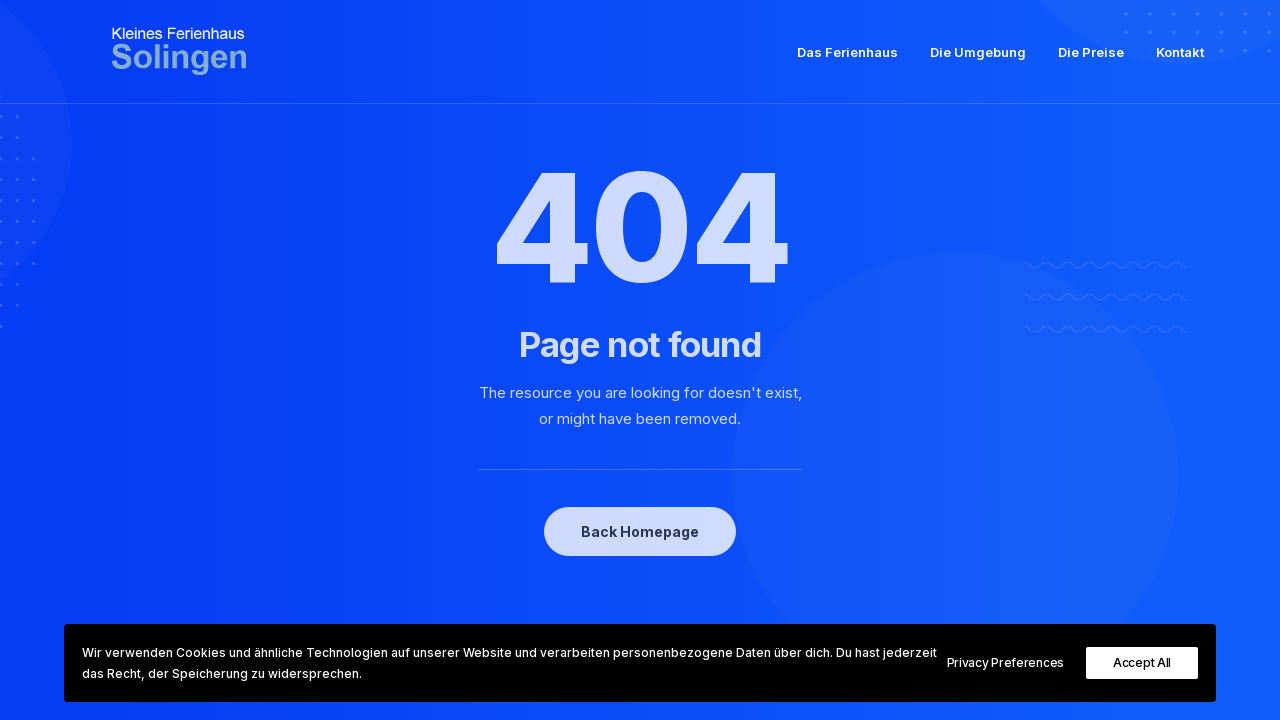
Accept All (1142, 662)
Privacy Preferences (1005, 662)
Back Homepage (640, 531)
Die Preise (1091, 61)
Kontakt (1180, 61)
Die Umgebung (978, 61)
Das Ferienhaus (847, 61)
